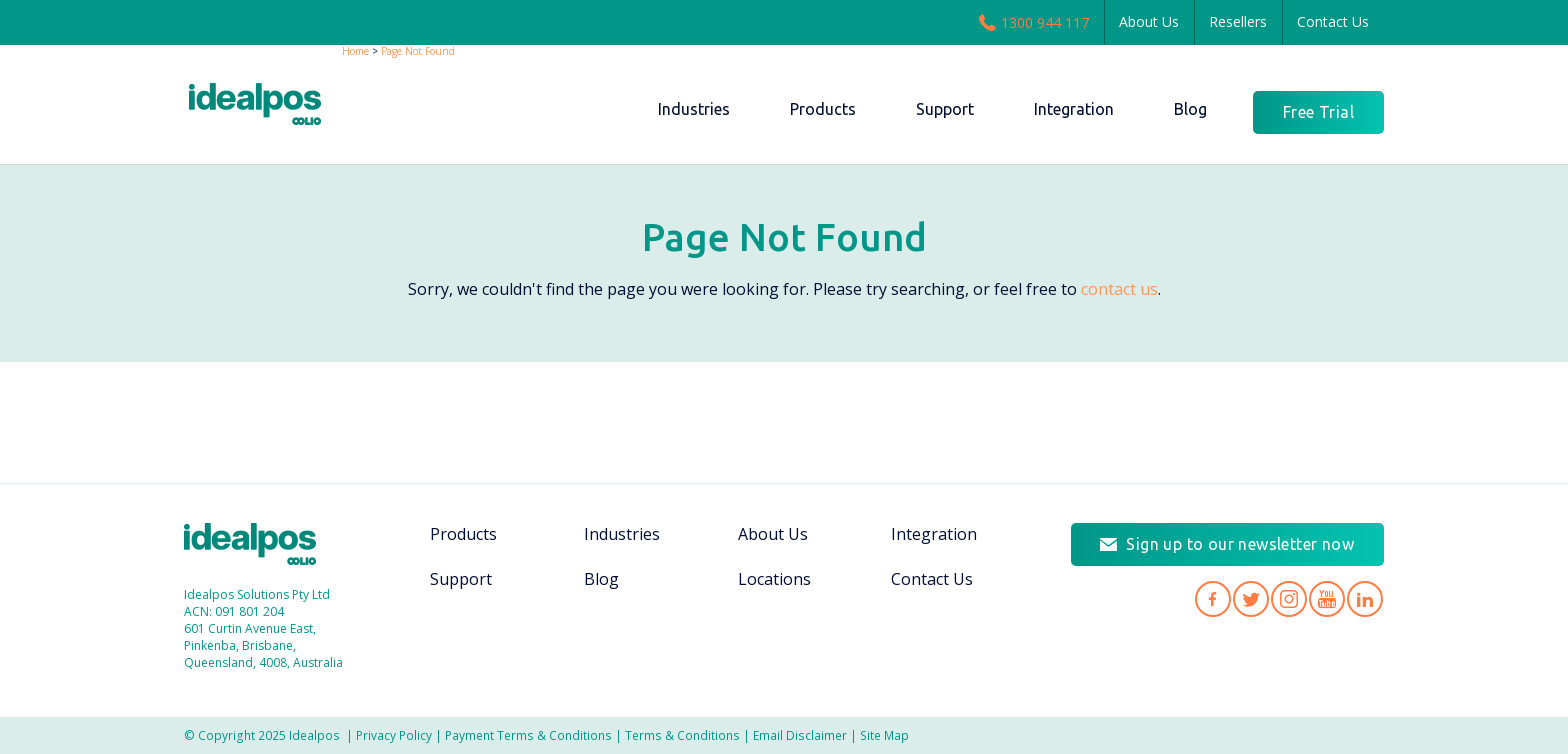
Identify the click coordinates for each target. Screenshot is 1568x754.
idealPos (265, 106)
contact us (1119, 289)
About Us (1149, 21)
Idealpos (260, 546)
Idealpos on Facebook (1213, 599)
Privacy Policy (394, 735)
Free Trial (1318, 112)
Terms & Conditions (682, 735)
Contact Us (1333, 21)
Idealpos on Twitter (1251, 599)
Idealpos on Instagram (1289, 599)
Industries (622, 534)
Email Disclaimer (800, 735)
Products (463, 534)
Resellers (1238, 21)
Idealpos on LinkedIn (1365, 599)
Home (355, 51)
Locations (774, 579)
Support (461, 579)
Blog (601, 579)
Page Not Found (418, 51)
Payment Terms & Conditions (528, 735)
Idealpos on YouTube (1327, 599)
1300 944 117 (1034, 22)
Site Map (884, 735)
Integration (934, 534)
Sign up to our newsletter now (1240, 544)
